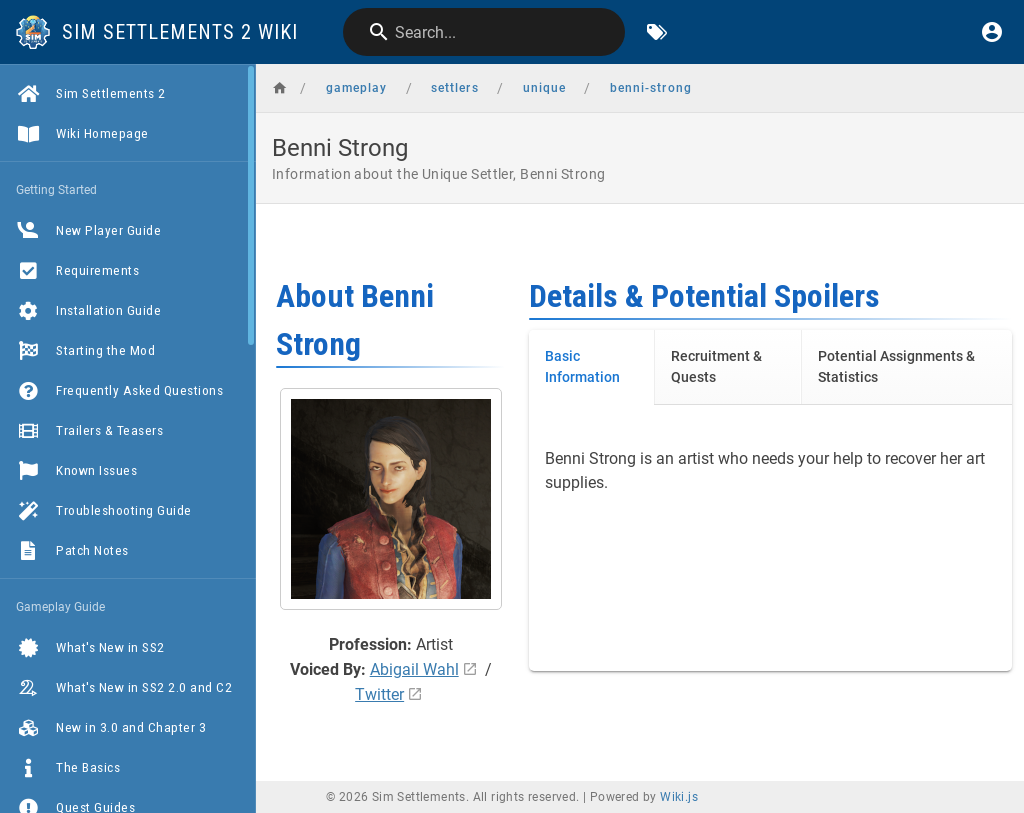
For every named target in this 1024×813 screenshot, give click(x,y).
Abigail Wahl (414, 669)
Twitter (379, 694)
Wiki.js (679, 797)
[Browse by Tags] (657, 32)
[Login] (992, 32)
